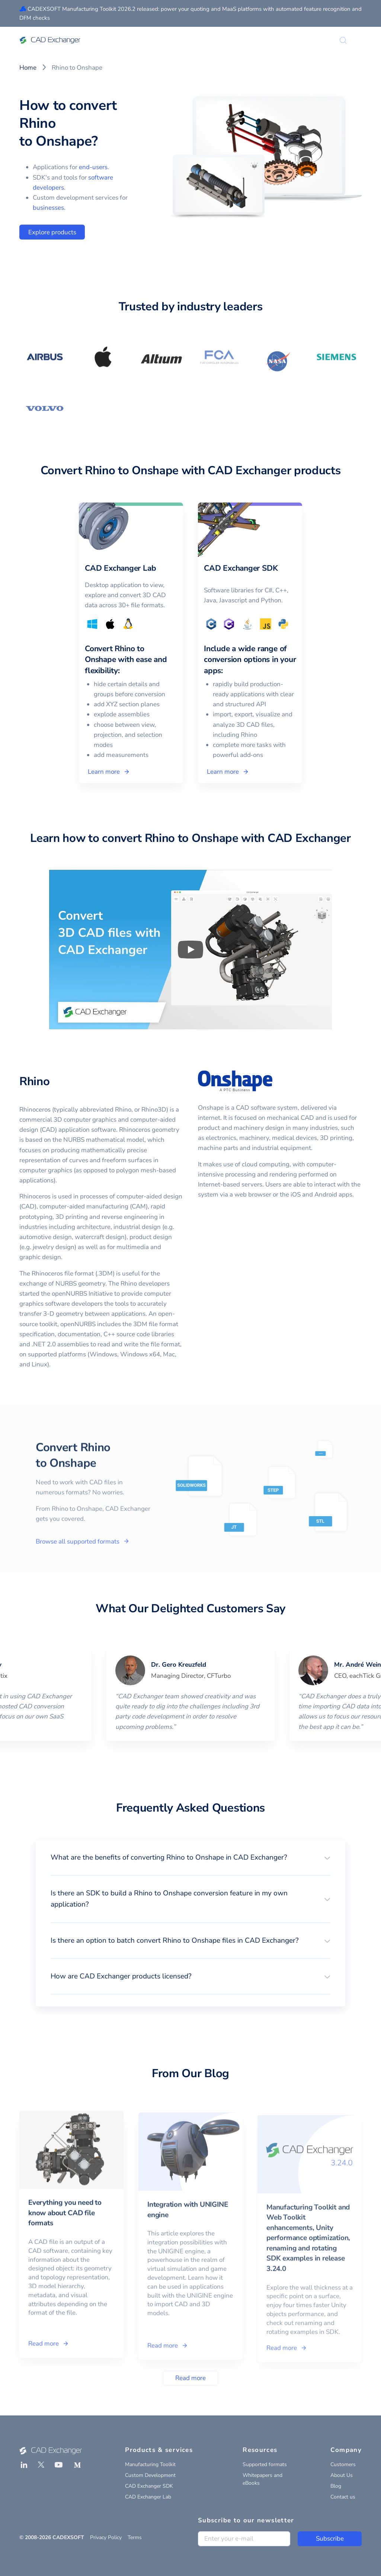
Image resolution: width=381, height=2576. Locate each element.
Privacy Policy (106, 2537)
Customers (343, 2464)
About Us (341, 2475)
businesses (48, 207)
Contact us (342, 2496)
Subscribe (330, 2538)
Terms (135, 2537)
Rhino (34, 1081)
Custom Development (150, 2475)
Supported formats (265, 2464)
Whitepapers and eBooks (262, 2479)
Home (27, 67)
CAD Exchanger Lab (148, 2496)
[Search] (343, 40)
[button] (190, 1857)
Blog (335, 2486)
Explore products (52, 232)
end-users (93, 167)
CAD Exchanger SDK (149, 2486)
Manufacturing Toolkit (150, 2464)
